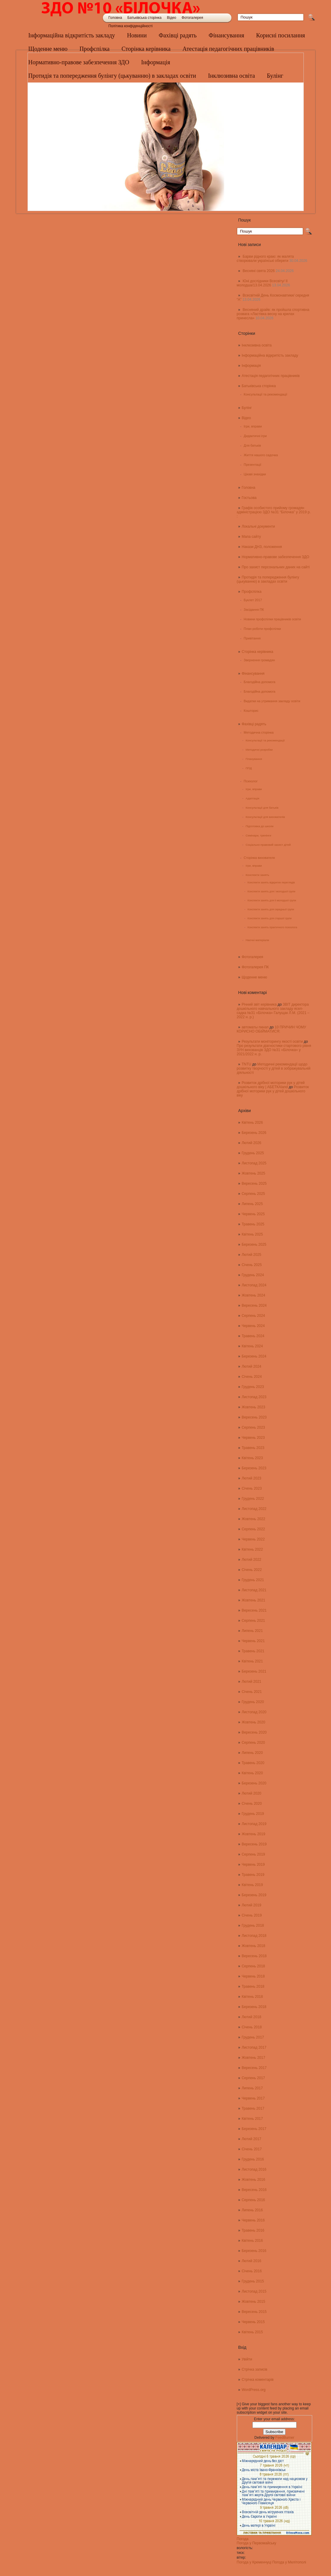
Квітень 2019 (252, 1885)
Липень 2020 (252, 1753)
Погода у (256, 2543)
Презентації (252, 464)
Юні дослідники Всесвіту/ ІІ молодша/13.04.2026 (262, 283)
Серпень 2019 (253, 1854)
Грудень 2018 (253, 1925)
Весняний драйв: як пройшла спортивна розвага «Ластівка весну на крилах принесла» (273, 314)
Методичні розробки (258, 749)
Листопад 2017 (254, 2047)
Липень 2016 (252, 2210)
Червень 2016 (253, 2220)
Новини (137, 35)
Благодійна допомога (259, 682)
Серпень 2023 (253, 1427)
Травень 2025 (253, 1224)
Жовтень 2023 (253, 1407)
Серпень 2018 (253, 1966)
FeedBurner (284, 2437)
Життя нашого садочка (261, 455)
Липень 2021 (252, 1631)
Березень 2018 (254, 2007)
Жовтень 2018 (253, 1946)
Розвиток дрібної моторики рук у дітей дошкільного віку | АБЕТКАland (271, 1085)
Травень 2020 (253, 1763)
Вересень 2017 (254, 2068)
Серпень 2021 (253, 1620)
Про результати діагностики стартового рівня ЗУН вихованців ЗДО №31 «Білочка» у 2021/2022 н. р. (274, 1050)
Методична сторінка (259, 732)
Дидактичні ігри (255, 436)
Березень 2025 (254, 1244)
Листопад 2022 (254, 1509)
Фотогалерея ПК (255, 967)
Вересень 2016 (254, 2190)
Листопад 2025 (254, 1163)
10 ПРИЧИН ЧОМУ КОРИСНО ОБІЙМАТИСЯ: (271, 1029)
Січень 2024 (252, 1377)
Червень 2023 (253, 1438)
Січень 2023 (252, 1488)
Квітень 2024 (252, 1346)
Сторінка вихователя (259, 857)
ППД (248, 768)
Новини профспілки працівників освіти (272, 619)
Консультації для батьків (261, 807)
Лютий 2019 (251, 1905)
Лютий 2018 (251, 2017)
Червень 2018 (253, 1976)
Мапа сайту (251, 537)
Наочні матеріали (257, 940)
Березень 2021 (254, 1671)
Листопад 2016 (254, 2169)
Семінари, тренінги (258, 835)
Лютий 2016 (251, 2261)
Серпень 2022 (253, 1529)
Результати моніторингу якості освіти (272, 1041)
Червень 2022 (253, 1539)
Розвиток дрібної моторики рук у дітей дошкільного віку (273, 1091)
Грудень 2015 (253, 2281)
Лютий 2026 (251, 1143)
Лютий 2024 (251, 1366)
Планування (253, 759)
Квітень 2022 (252, 1549)
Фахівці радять (178, 35)
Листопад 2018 (254, 1936)
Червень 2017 (253, 2098)
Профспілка (95, 48)
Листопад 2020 (254, 1712)
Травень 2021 (253, 1651)
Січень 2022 (252, 1570)
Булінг (247, 408)
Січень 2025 (252, 1265)
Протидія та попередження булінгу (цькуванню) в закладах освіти (268, 579)
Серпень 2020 (253, 1742)
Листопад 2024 (254, 1285)
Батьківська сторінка (144, 18)
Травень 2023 (253, 1448)
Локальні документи (258, 526)
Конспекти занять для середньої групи (271, 909)
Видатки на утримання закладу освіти (272, 701)
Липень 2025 (252, 1204)
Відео (171, 18)
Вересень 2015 (254, 2312)
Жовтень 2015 (253, 2301)
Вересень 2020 (254, 1732)
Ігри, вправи (253, 426)
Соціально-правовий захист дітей (268, 844)
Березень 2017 (254, 2129)
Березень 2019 (254, 1895)
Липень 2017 (252, 2088)
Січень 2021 (252, 1692)
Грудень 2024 (253, 1275)
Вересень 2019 (254, 1844)
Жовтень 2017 (253, 2058)
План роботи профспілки (262, 628)
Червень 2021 (253, 1641)
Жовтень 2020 (253, 1722)
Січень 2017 (252, 2149)
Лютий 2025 (251, 1255)
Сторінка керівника (145, 48)
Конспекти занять (257, 875)
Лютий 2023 (251, 1478)
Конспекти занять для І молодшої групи (271, 891)
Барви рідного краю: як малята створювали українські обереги (265, 258)
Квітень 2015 (252, 2332)
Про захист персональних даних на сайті (275, 567)
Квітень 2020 (252, 1773)
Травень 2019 (253, 1875)
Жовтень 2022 (253, 1519)
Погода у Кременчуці (254, 2562)
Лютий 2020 (251, 1793)
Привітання (252, 638)
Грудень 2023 (253, 1387)
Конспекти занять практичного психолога (272, 927)
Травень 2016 (253, 2230)
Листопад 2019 (254, 1824)
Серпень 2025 (253, 1194)
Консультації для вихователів (265, 817)
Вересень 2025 (254, 1183)
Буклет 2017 (253, 600)
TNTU (246, 1064)
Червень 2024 (253, 1326)
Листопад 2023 (254, 1397)
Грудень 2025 (253, 1153)
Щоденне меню (48, 48)
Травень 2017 (253, 2108)
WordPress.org (254, 2390)
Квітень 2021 (252, 1661)
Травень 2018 (253, 1986)
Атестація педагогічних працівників (228, 48)
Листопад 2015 (254, 2291)
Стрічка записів (254, 2369)
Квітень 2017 (252, 2119)
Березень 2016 (254, 2251)
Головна (115, 18)
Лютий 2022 (251, 1559)
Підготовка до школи (259, 826)
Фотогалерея (192, 18)
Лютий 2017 (251, 2139)
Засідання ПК (254, 609)
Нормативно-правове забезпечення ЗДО (275, 557)
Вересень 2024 (254, 1305)
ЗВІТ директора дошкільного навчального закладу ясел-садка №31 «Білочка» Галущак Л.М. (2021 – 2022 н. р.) (273, 1010)
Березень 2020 (254, 1783)
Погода (243, 2539)
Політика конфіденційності (131, 26)
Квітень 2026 (252, 1122)
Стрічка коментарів (258, 2380)
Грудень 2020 (253, 1702)
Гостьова (249, 498)
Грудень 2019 (253, 1814)
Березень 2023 (254, 1468)
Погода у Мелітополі (289, 2562)
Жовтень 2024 (253, 1295)
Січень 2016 (252, 2271)
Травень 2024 (253, 1336)
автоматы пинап (255, 1027)
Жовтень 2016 (253, 2180)
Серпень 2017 (253, 2078)
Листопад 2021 (254, 1590)
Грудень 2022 (253, 1499)
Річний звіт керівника (259, 1004)
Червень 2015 (253, 2322)
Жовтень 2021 (253, 1600)
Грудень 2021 (253, 1580)
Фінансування (226, 35)
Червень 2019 (253, 1864)
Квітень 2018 (252, 1997)
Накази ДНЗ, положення (262, 547)
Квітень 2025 (252, 1234)
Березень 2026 (254, 1133)
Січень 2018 (252, 2027)
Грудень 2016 (253, 2159)
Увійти (247, 2359)
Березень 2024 (254, 1356)
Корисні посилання (280, 35)
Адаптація (252, 798)
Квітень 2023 (252, 1458)
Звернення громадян (259, 660)
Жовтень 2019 (253, 1834)
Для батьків (252, 445)
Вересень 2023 (254, 1417)
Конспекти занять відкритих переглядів (271, 882)
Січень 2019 (252, 1915)
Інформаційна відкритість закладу (71, 35)
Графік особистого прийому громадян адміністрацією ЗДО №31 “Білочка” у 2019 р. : (274, 512)
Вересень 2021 (254, 1610)
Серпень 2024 (253, 1316)
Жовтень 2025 (253, 1173)
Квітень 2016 (252, 2240)
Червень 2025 (253, 1214)
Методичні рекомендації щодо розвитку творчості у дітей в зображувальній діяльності (274, 1068)
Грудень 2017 (253, 2037)
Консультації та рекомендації (265, 394)
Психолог (251, 781)
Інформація (251, 366)
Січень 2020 (252, 1803)
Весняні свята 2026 (259, 271)
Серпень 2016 (253, 2200)
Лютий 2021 (251, 1681)
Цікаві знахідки (255, 474)
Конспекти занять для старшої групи (270, 918)
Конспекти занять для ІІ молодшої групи (272, 900)
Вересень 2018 (254, 1956)
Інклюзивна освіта (256, 345)
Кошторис (251, 710)
